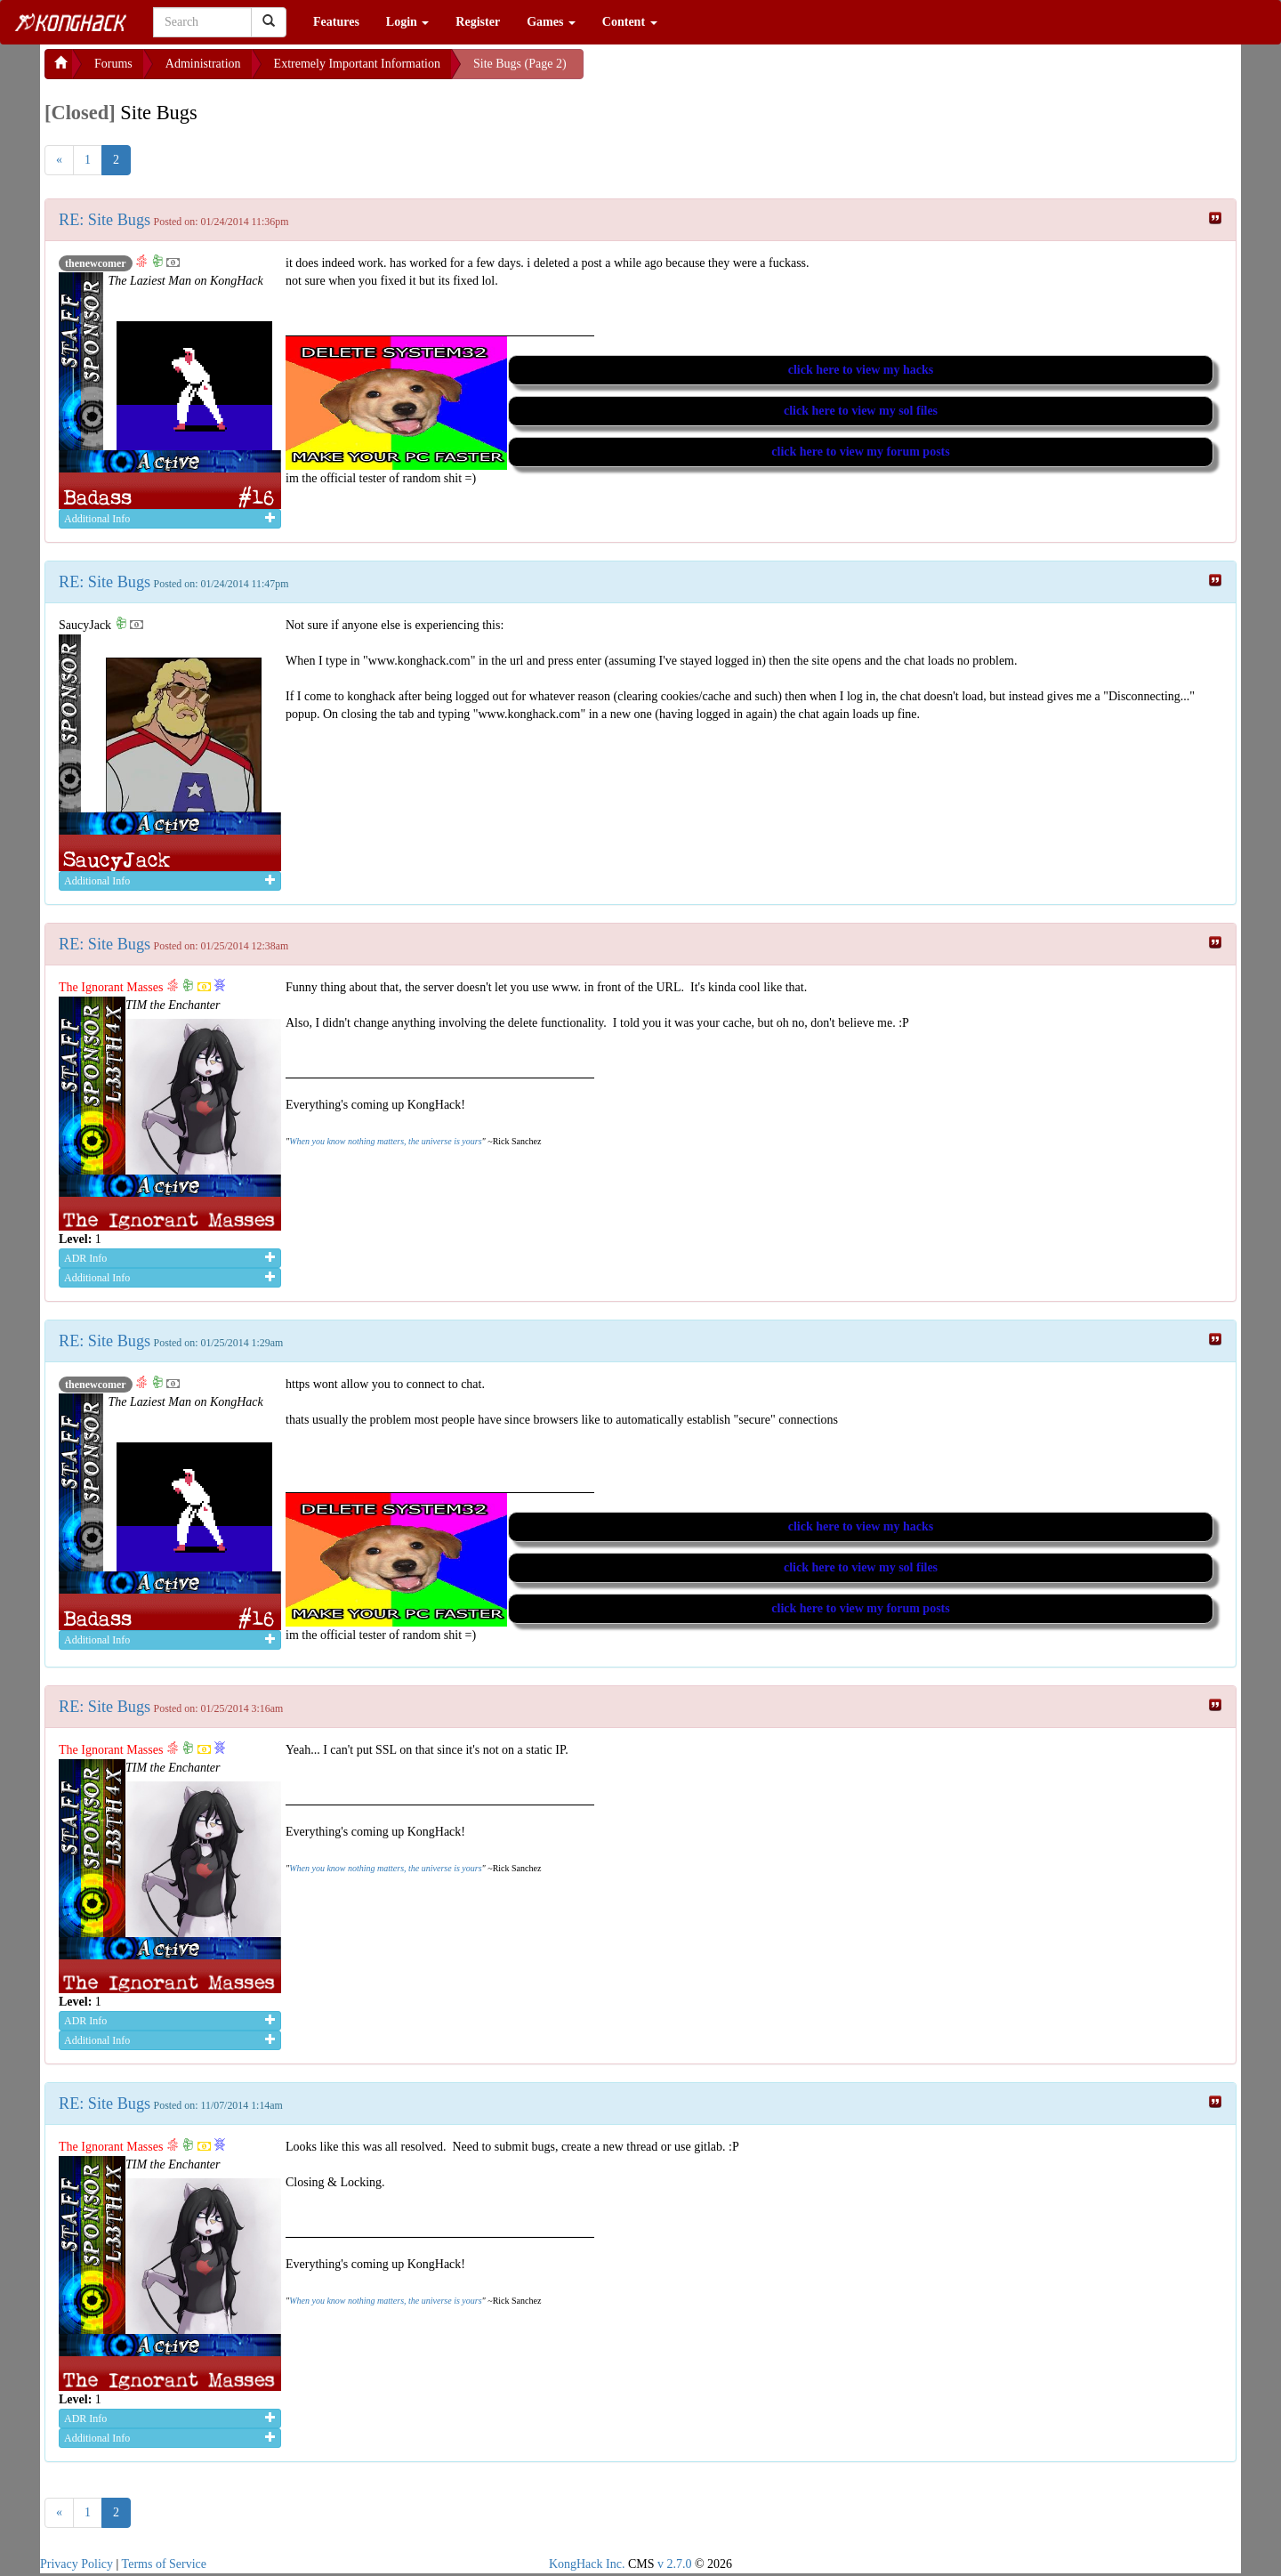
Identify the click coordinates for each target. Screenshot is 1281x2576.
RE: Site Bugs (104, 220)
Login (408, 21)
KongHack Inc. (587, 2564)
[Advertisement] (726, 71)
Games (551, 21)
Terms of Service (164, 2564)
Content (629, 21)
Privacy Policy (76, 2564)
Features (336, 21)
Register (477, 21)
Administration (203, 63)
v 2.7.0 (674, 2564)
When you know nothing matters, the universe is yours (385, 1141)
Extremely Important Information (357, 63)
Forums (113, 63)
